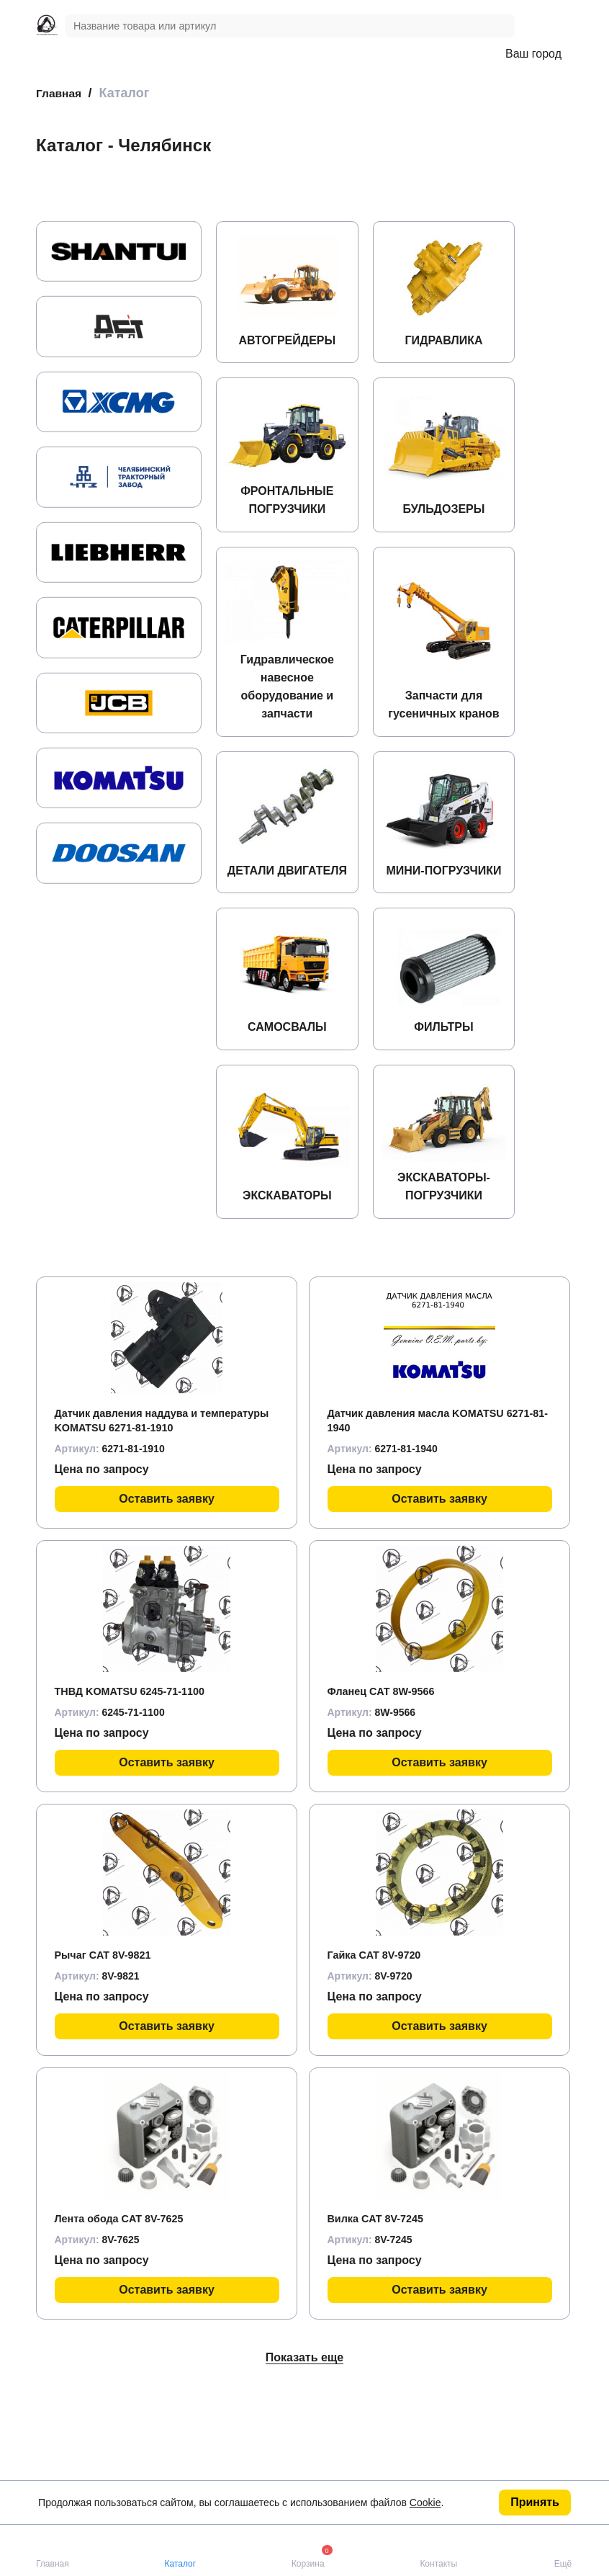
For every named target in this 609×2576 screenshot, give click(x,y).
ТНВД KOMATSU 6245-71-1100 (138, 1795)
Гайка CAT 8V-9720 (380, 2059)
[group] (119, 251)
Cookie (425, 2502)
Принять (534, 2502)
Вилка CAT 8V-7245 (381, 2323)
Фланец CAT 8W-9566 (387, 1795)
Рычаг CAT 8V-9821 (108, 2059)
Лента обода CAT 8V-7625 (126, 2323)
